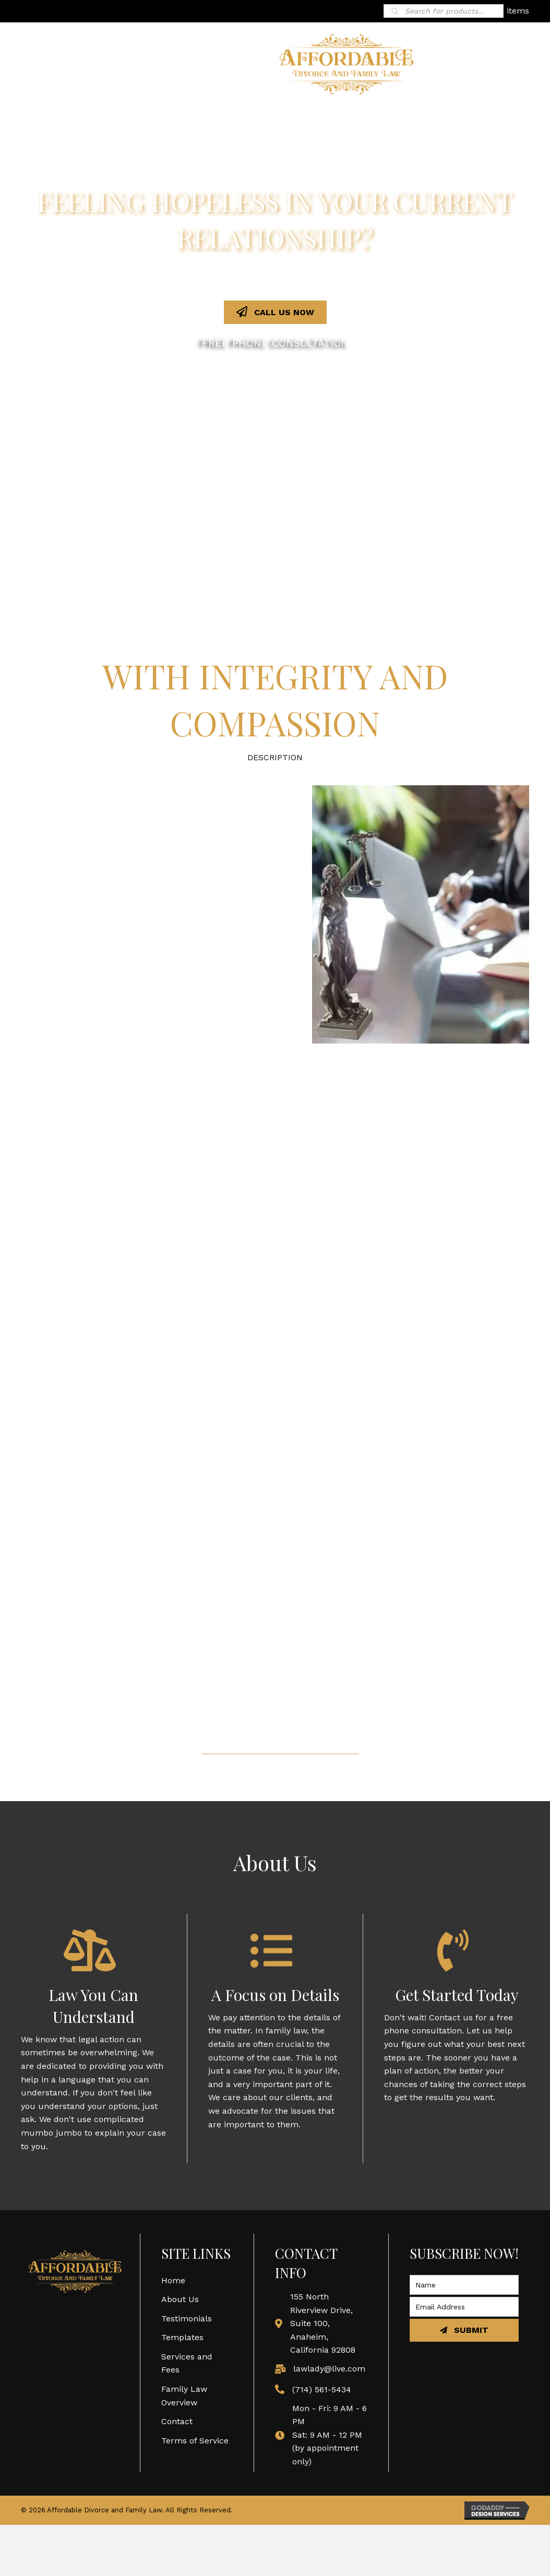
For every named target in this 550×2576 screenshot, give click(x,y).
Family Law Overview (184, 2395)
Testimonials (186, 2318)
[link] (237, 117)
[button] (275, 312)
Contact (177, 2421)
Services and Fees (186, 2363)
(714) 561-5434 (321, 2389)
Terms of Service (195, 2441)
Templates (182, 2337)
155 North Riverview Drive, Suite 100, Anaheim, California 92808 (322, 2323)
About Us (180, 2299)
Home (173, 2280)
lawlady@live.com (329, 2369)
